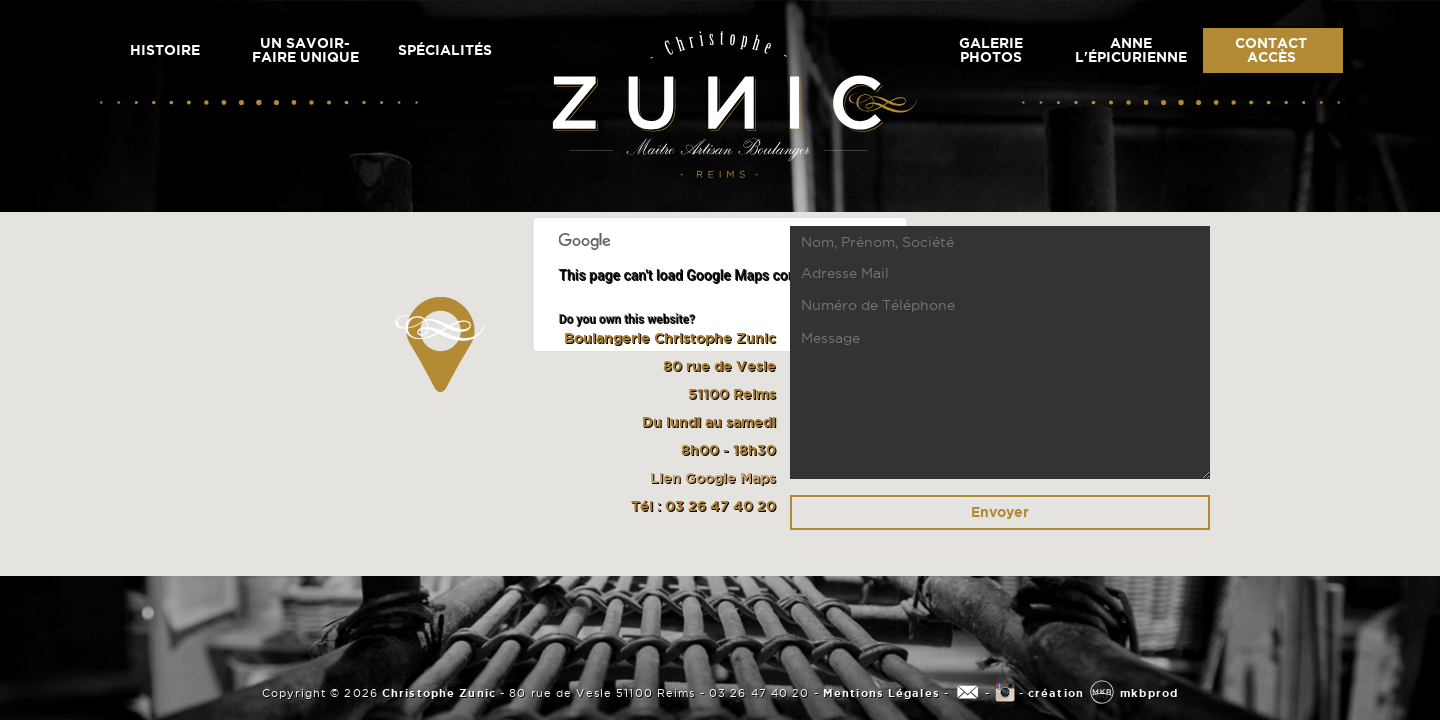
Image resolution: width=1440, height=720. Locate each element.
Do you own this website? (627, 319)
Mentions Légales (881, 693)
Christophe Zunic (437, 693)
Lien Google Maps (713, 478)
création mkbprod (1103, 693)
